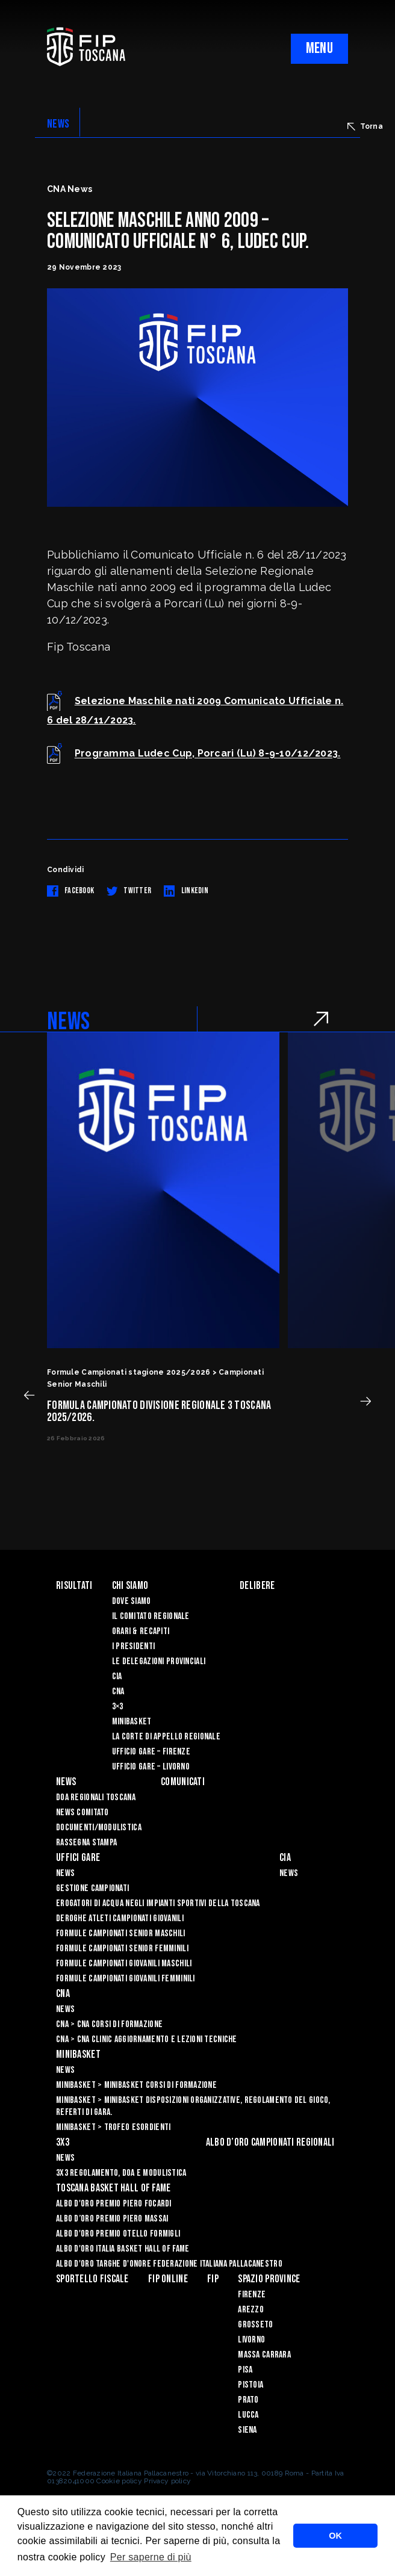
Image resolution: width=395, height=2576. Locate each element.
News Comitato (82, 1812)
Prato (248, 2400)
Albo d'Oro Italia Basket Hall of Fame (122, 2249)
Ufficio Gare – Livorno (151, 1767)
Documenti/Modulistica (99, 1827)
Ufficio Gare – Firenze (151, 1751)
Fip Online (168, 2279)
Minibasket (132, 1721)
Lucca (248, 2415)
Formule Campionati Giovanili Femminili (125, 1978)
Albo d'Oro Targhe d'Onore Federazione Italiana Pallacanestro (169, 2264)
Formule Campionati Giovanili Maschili (123, 1963)
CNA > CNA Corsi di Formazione (109, 2024)
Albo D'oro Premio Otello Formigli (118, 2234)
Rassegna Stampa (86, 1842)
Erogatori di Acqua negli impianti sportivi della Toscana (158, 1903)
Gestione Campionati (92, 1888)
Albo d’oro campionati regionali (270, 2142)
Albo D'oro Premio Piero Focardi (114, 2203)
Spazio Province (269, 2279)
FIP (213, 2279)
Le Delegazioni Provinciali (158, 1661)
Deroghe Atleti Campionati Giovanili (120, 1918)
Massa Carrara (264, 2355)
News (66, 1782)
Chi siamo (130, 1585)
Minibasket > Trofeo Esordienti (113, 2127)
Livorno (251, 2339)
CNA (118, 1691)
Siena (247, 2430)
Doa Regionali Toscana (95, 1797)
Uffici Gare (78, 1857)
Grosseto (255, 2324)
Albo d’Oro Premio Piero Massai (112, 2219)
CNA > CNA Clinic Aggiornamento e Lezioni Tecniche (146, 2039)
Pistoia (250, 2385)
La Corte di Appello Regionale (166, 1736)
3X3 (62, 2142)
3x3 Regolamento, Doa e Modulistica (121, 2173)
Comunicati (183, 1782)
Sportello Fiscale (92, 2279)
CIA (117, 1676)
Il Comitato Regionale (151, 1616)
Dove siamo (131, 1601)
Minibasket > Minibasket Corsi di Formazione (136, 2085)
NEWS (58, 124)
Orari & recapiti (140, 1631)
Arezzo (251, 2309)
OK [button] (335, 2535)
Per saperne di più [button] (150, 2557)
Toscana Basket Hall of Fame (113, 2188)
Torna (365, 126)
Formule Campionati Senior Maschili (120, 1933)
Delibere (257, 1585)
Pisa (245, 2370)
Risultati (74, 1585)
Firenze (252, 2294)
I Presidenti (133, 1646)
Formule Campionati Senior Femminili (122, 1948)
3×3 (117, 1706)
